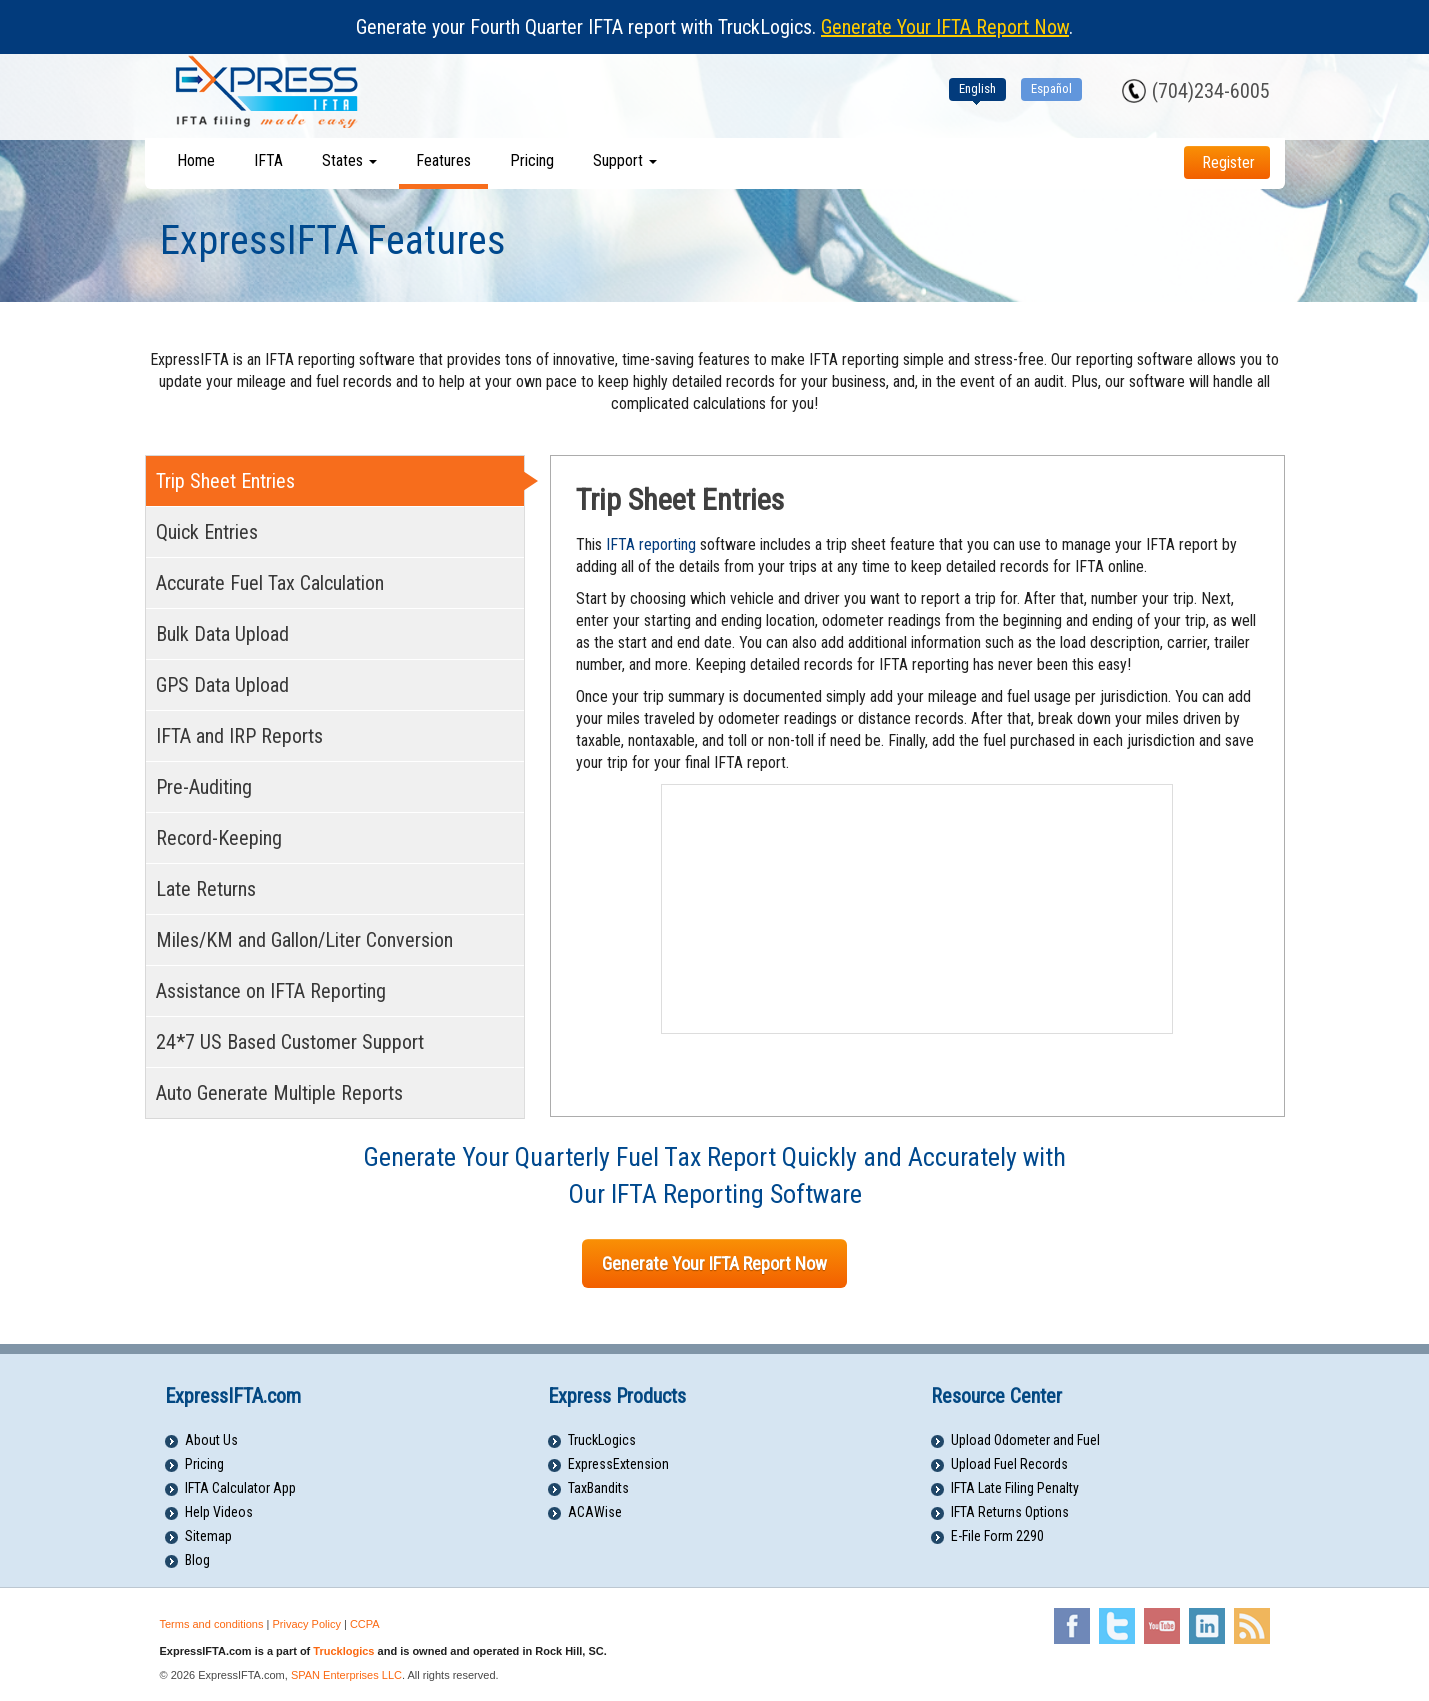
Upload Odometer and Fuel (1025, 1440)
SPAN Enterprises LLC (346, 1675)
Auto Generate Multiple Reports (279, 1093)
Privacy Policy (306, 1624)
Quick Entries (207, 532)
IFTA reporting (651, 544)
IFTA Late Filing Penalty (1015, 1488)
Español (1051, 88)
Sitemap (208, 1536)
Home (196, 160)
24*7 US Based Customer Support (290, 1042)
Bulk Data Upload (222, 634)
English (977, 88)
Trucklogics (343, 1651)
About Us (211, 1440)
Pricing (532, 160)
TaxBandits (598, 1488)
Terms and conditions (212, 1624)
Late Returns (206, 889)
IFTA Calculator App (240, 1488)
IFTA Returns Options (1010, 1512)
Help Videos (219, 1512)
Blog (197, 1560)
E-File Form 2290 (997, 1536)
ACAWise (595, 1512)
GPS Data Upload (222, 685)
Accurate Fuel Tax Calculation (270, 583)
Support (625, 160)
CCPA (365, 1624)
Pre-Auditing (204, 787)
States (349, 160)
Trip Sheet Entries (225, 481)
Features (443, 160)
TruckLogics (602, 1440)
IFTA (268, 160)
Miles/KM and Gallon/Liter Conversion (304, 940)
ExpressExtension (618, 1464)
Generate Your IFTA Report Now (945, 27)
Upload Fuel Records (1009, 1464)
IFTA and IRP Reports (239, 736)
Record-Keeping (219, 838)
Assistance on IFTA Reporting (271, 991)
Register (1228, 162)
